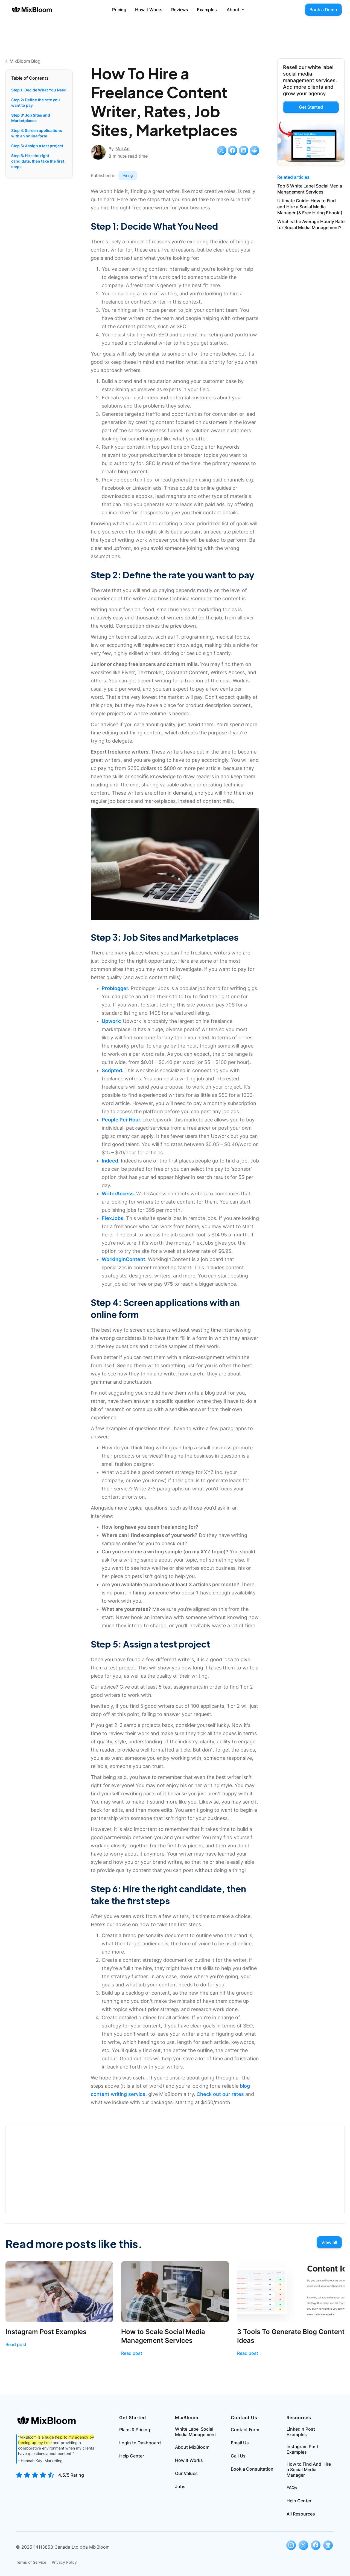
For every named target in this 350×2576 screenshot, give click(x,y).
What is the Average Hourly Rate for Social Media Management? (311, 224)
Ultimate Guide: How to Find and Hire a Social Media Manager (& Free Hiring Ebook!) (309, 206)
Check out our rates (220, 2094)
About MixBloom (192, 2447)
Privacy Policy (64, 2562)
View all (329, 2242)
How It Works (148, 9)
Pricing (119, 9)
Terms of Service (31, 2562)
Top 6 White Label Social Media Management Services (309, 189)
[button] (235, 9)
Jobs (180, 2486)
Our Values (186, 2473)
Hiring (127, 175)
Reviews (179, 9)
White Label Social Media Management (195, 2431)
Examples (207, 9)
